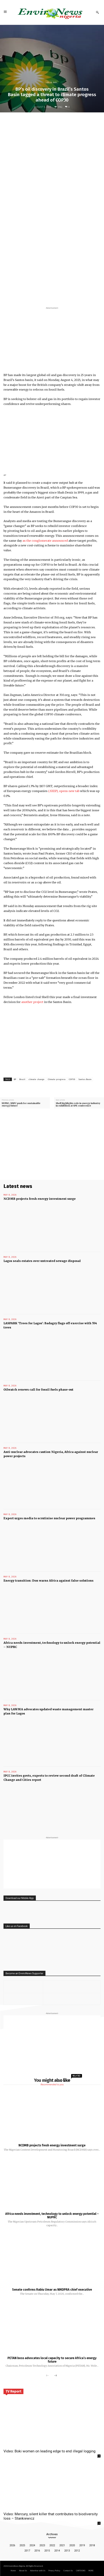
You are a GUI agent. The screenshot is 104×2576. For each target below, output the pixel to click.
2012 (77, 2550)
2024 (32, 2545)
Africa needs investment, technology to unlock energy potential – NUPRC (52, 2215)
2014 (57, 2550)
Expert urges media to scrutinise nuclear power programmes (49, 1518)
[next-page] (55, 2376)
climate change (36, 1079)
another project (32, 1002)
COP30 (72, 1079)
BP (15, 1079)
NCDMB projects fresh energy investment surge (39, 1198)
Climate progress (57, 1079)
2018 (92, 2545)
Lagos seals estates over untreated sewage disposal (42, 1261)
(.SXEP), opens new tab (63, 791)
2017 (27, 2550)
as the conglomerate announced (45, 540)
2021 (62, 2545)
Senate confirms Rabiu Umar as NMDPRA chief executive (52, 2290)
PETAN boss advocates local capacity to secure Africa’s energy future (52, 2359)
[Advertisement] (52, 140)
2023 (42, 2545)
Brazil (22, 1079)
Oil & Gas (51, 82)
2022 (52, 2545)
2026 (12, 2545)
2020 (72, 2545)
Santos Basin (85, 1079)
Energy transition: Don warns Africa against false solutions (48, 1580)
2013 (67, 2550)
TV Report (13, 2391)
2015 (47, 2550)
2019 (82, 2545)
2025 (22, 2545)
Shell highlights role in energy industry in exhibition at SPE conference (78, 1104)
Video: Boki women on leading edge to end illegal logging (49, 2451)
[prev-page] (47, 2376)
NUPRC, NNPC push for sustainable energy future (21, 1104)
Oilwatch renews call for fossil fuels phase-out (38, 1389)
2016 (37, 2550)
